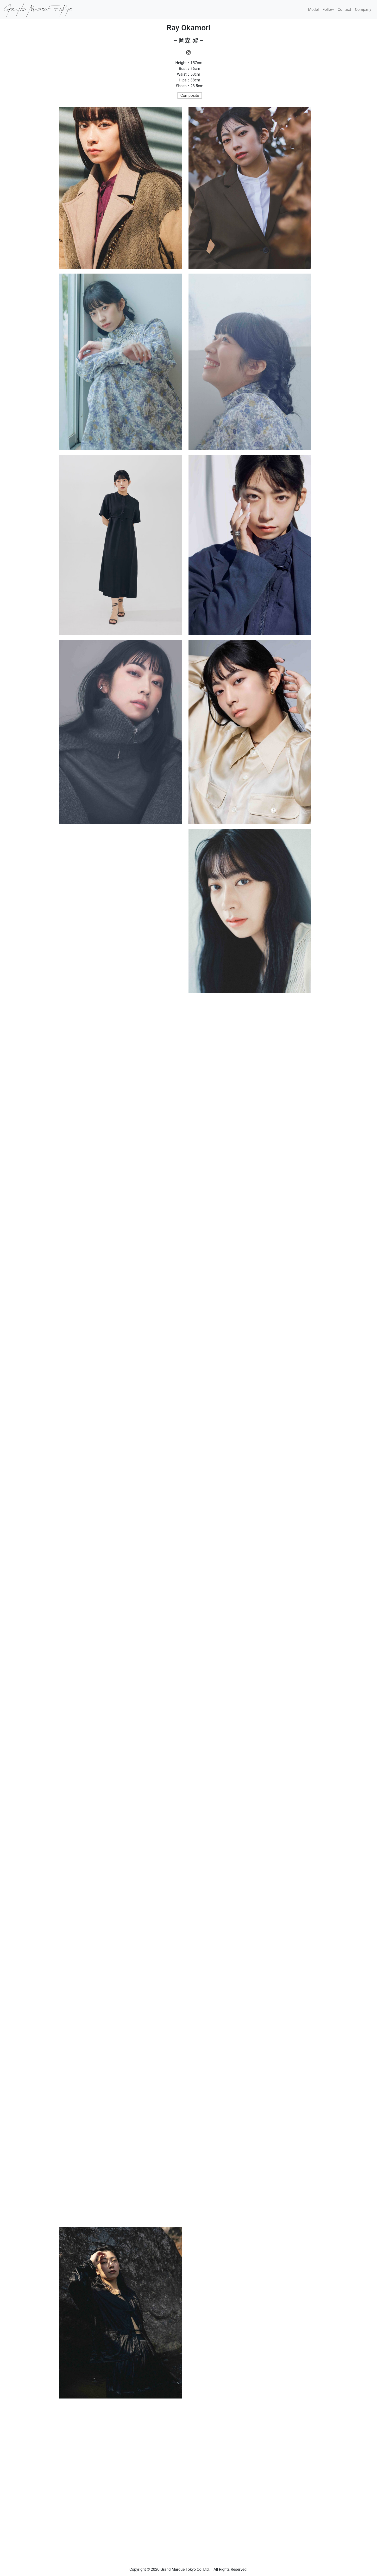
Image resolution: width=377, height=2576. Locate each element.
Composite (189, 95)
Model (313, 9)
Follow (328, 9)
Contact (344, 9)
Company (363, 9)
